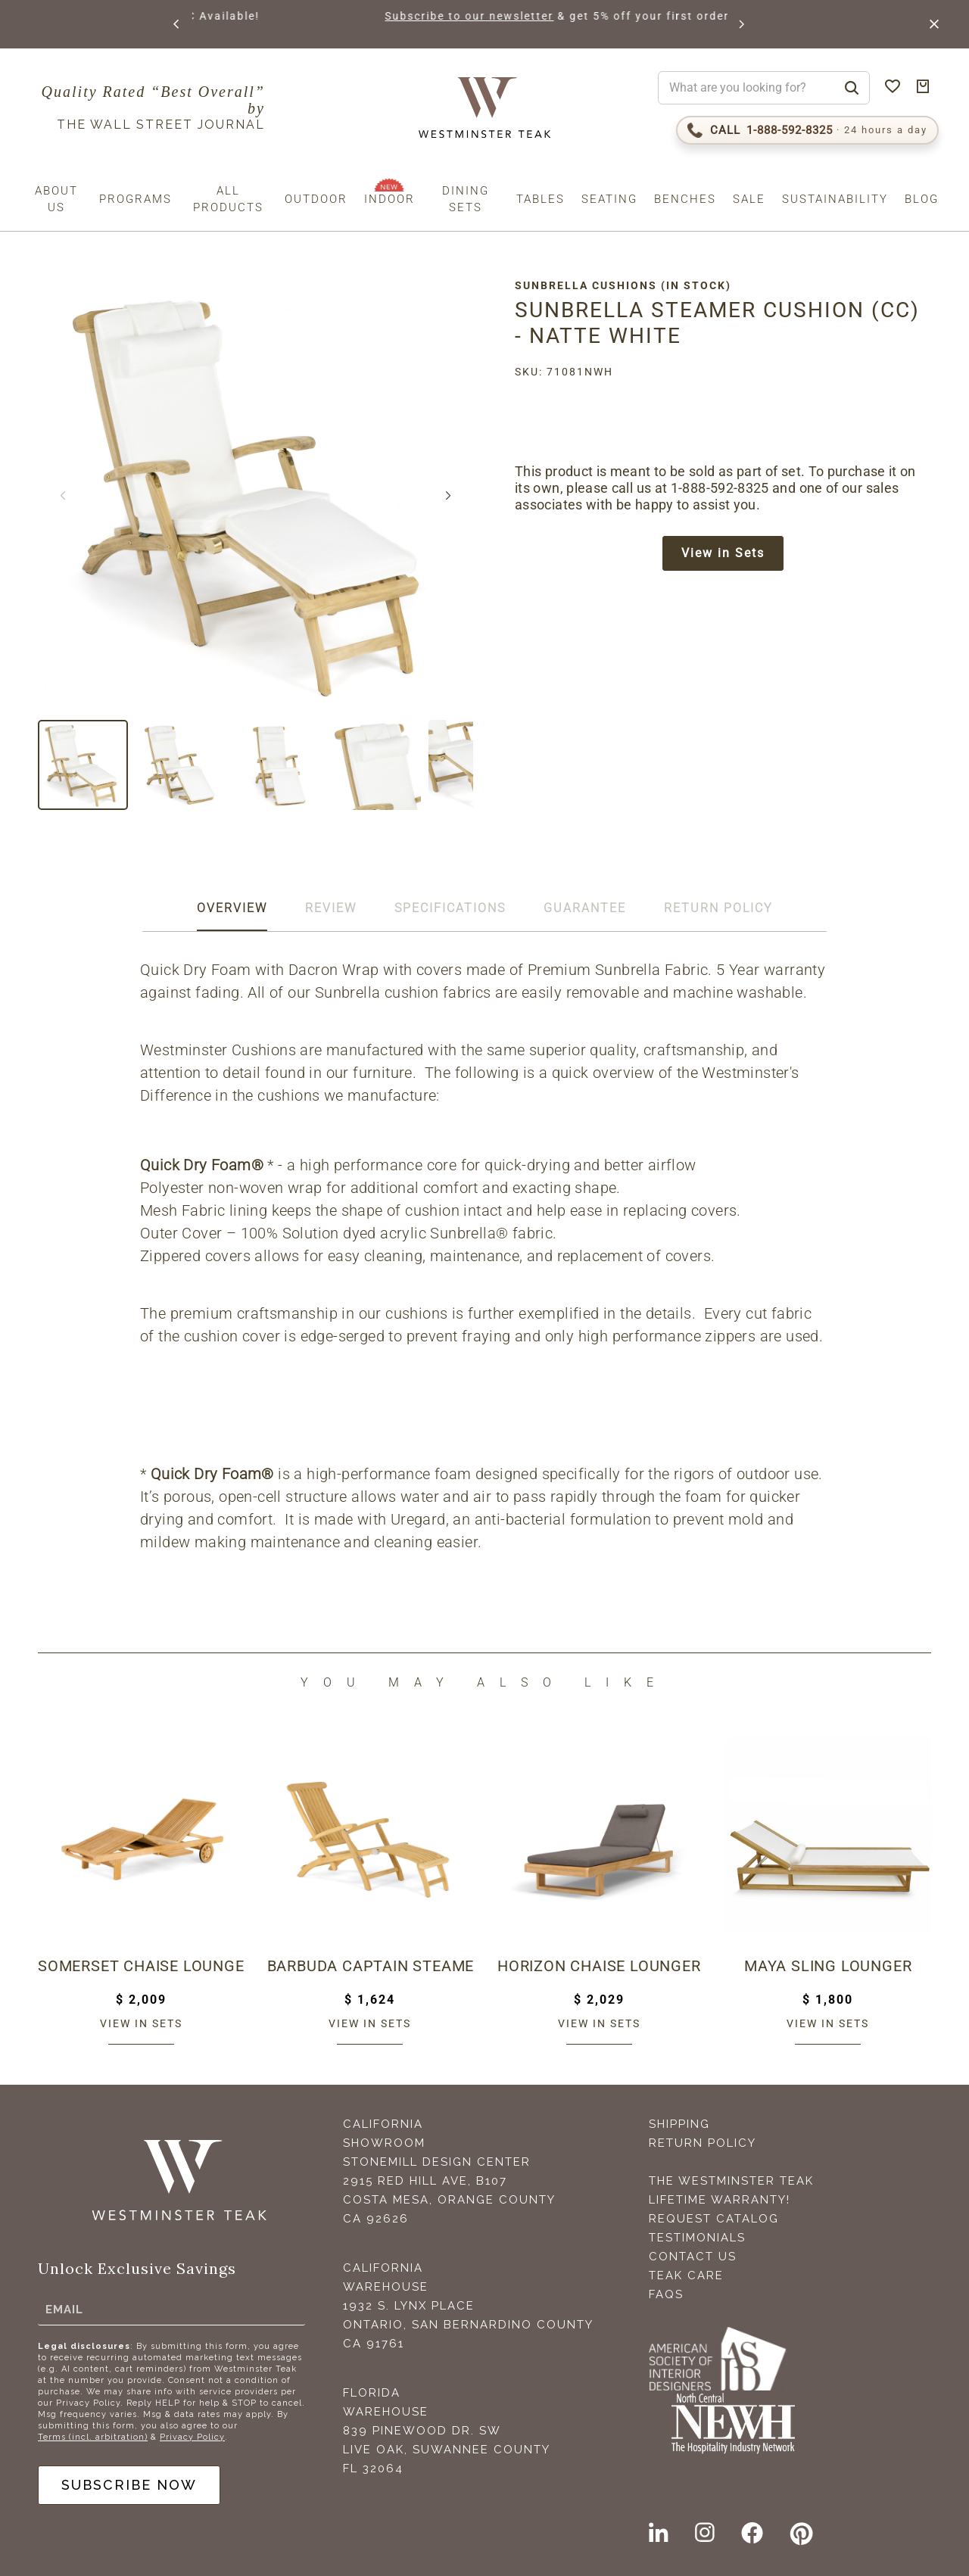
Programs (135, 199)
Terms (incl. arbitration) (93, 2437)
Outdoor (316, 199)
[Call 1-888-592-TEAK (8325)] (807, 130)
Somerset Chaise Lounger (141, 1966)
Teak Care (686, 2275)
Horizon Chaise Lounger (599, 1966)
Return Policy (702, 2143)
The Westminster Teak (731, 2181)
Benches (685, 199)
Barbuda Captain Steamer (370, 1966)
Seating (609, 199)
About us (56, 199)
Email (64, 2309)
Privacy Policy (192, 2437)
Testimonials (697, 2237)
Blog (922, 199)
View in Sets (723, 553)
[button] (177, 24)
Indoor (389, 199)
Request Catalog (714, 2219)
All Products (228, 199)
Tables (540, 199)
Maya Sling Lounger (827, 1966)
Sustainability (835, 199)
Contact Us (693, 2256)
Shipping (679, 2124)
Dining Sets (465, 199)
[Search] (851, 88)
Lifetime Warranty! (719, 2200)
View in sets (141, 2023)
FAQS (666, 2294)
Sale (749, 199)
